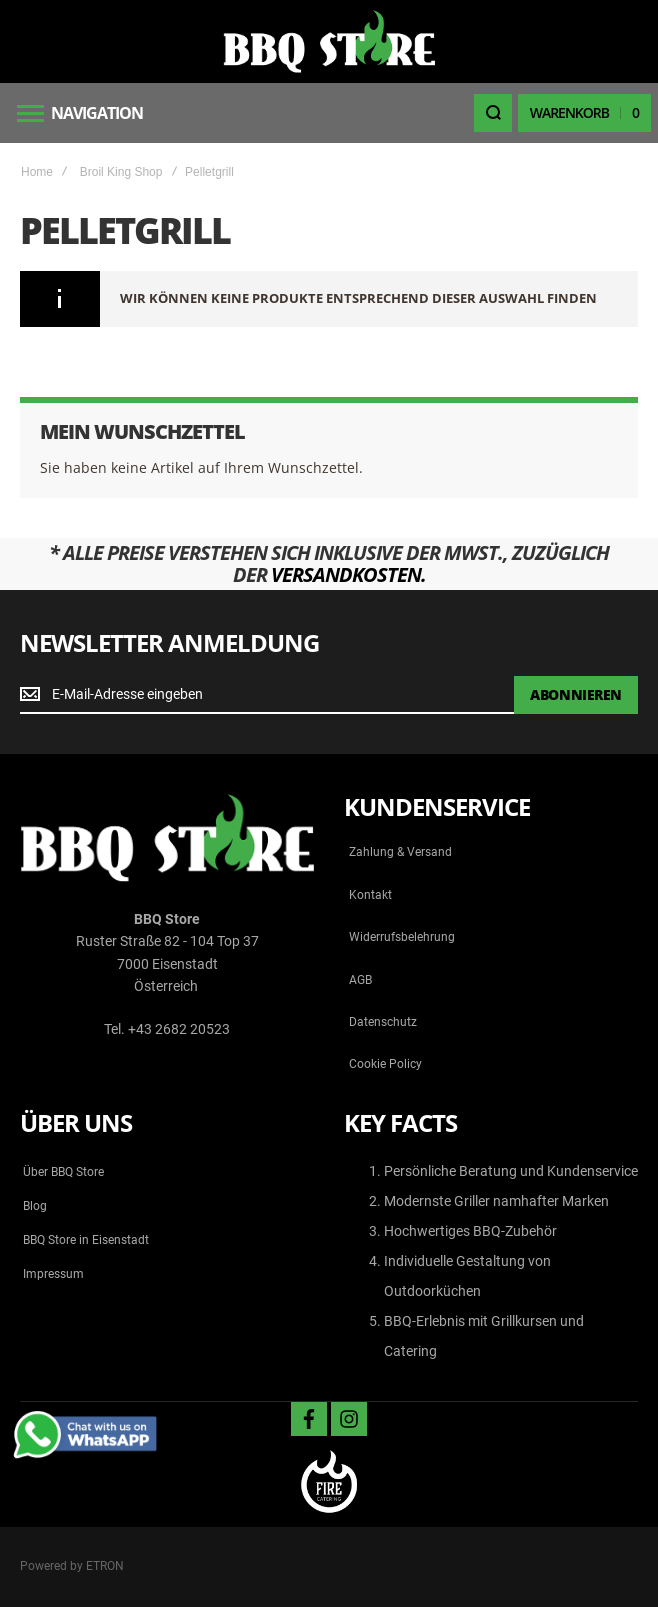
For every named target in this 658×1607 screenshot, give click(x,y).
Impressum (53, 1274)
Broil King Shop (121, 172)
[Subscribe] (576, 695)
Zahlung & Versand (400, 852)
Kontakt (370, 895)
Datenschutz (383, 1022)
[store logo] (329, 41)
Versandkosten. (348, 574)
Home (37, 172)
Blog (35, 1206)
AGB (360, 980)
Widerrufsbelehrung (402, 937)
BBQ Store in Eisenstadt (86, 1240)
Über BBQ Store (63, 1172)
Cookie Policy (385, 1064)
